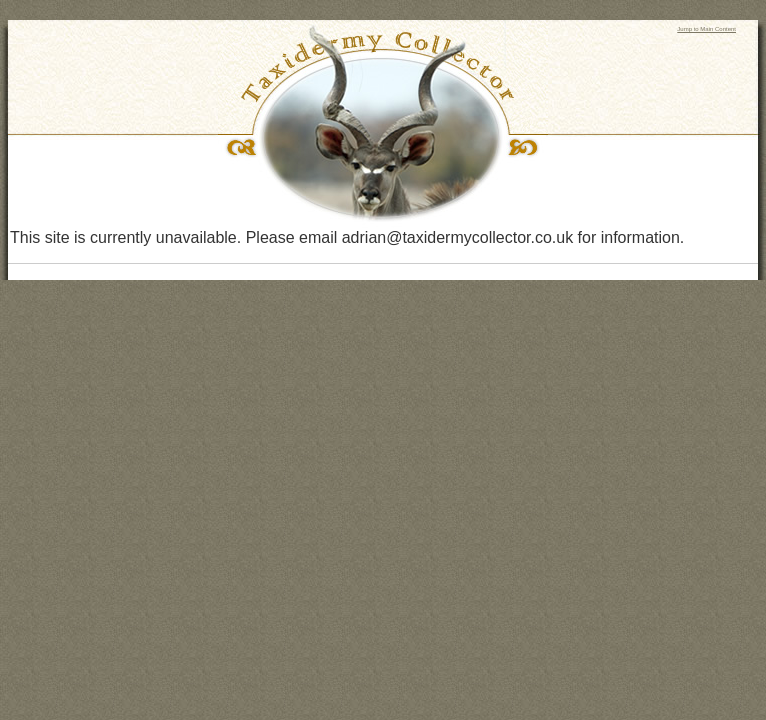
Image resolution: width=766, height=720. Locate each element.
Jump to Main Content (706, 29)
